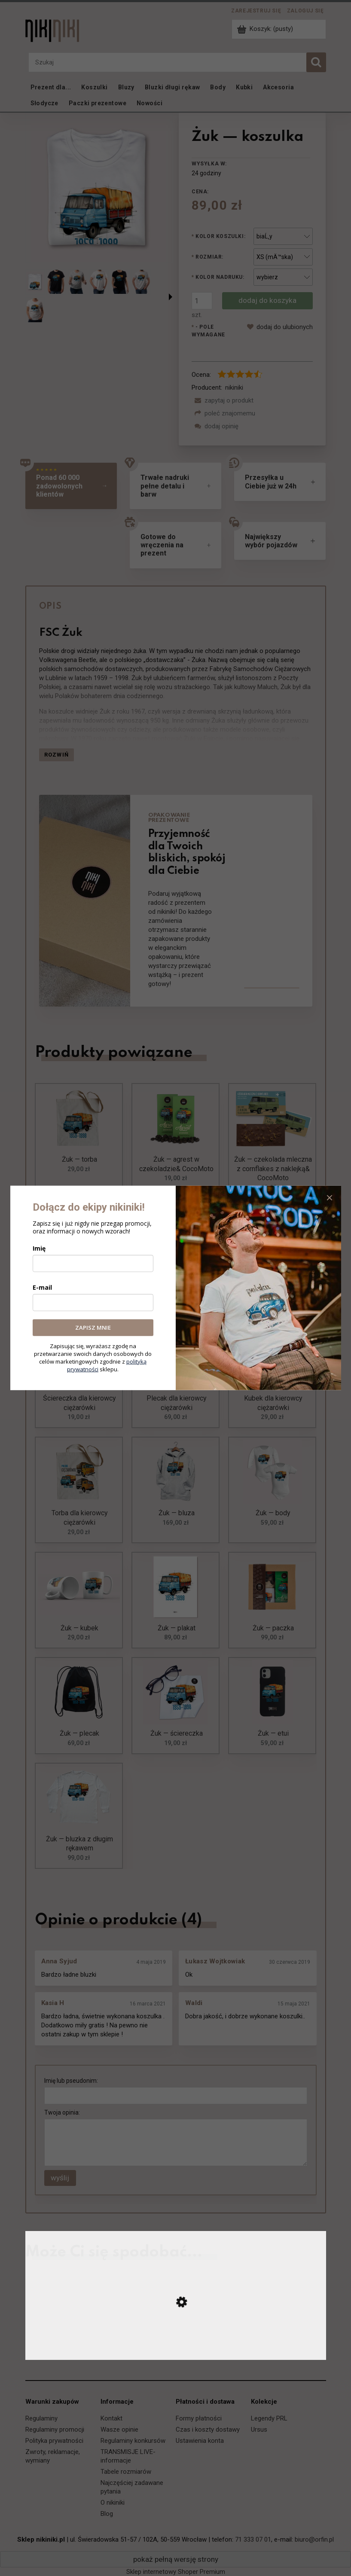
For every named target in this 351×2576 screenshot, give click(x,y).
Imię (39, 1248)
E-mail (42, 1287)
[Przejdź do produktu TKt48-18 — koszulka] (176, 2351)
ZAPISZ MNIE (93, 1327)
